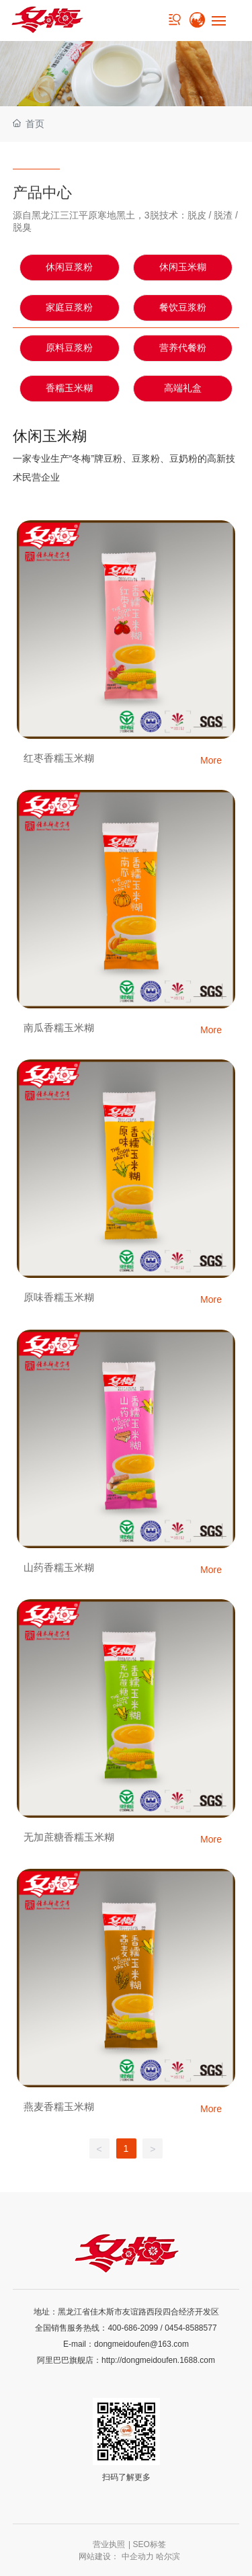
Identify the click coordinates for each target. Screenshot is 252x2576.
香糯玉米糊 (69, 388)
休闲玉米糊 (182, 267)
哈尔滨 (168, 2556)
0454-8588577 (190, 2328)
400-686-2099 (133, 2328)
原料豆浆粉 (69, 348)
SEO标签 (149, 2544)
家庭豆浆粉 (69, 308)
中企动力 (138, 2556)
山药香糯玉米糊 (59, 1567)
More (211, 760)
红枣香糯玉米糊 (59, 758)
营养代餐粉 (182, 348)
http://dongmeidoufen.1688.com (158, 2360)
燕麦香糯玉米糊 (59, 2106)
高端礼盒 (183, 388)
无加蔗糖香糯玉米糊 (69, 1837)
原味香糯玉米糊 (59, 1297)
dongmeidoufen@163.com (141, 2344)
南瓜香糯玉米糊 (59, 1027)
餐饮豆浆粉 (182, 308)
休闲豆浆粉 (69, 267)
